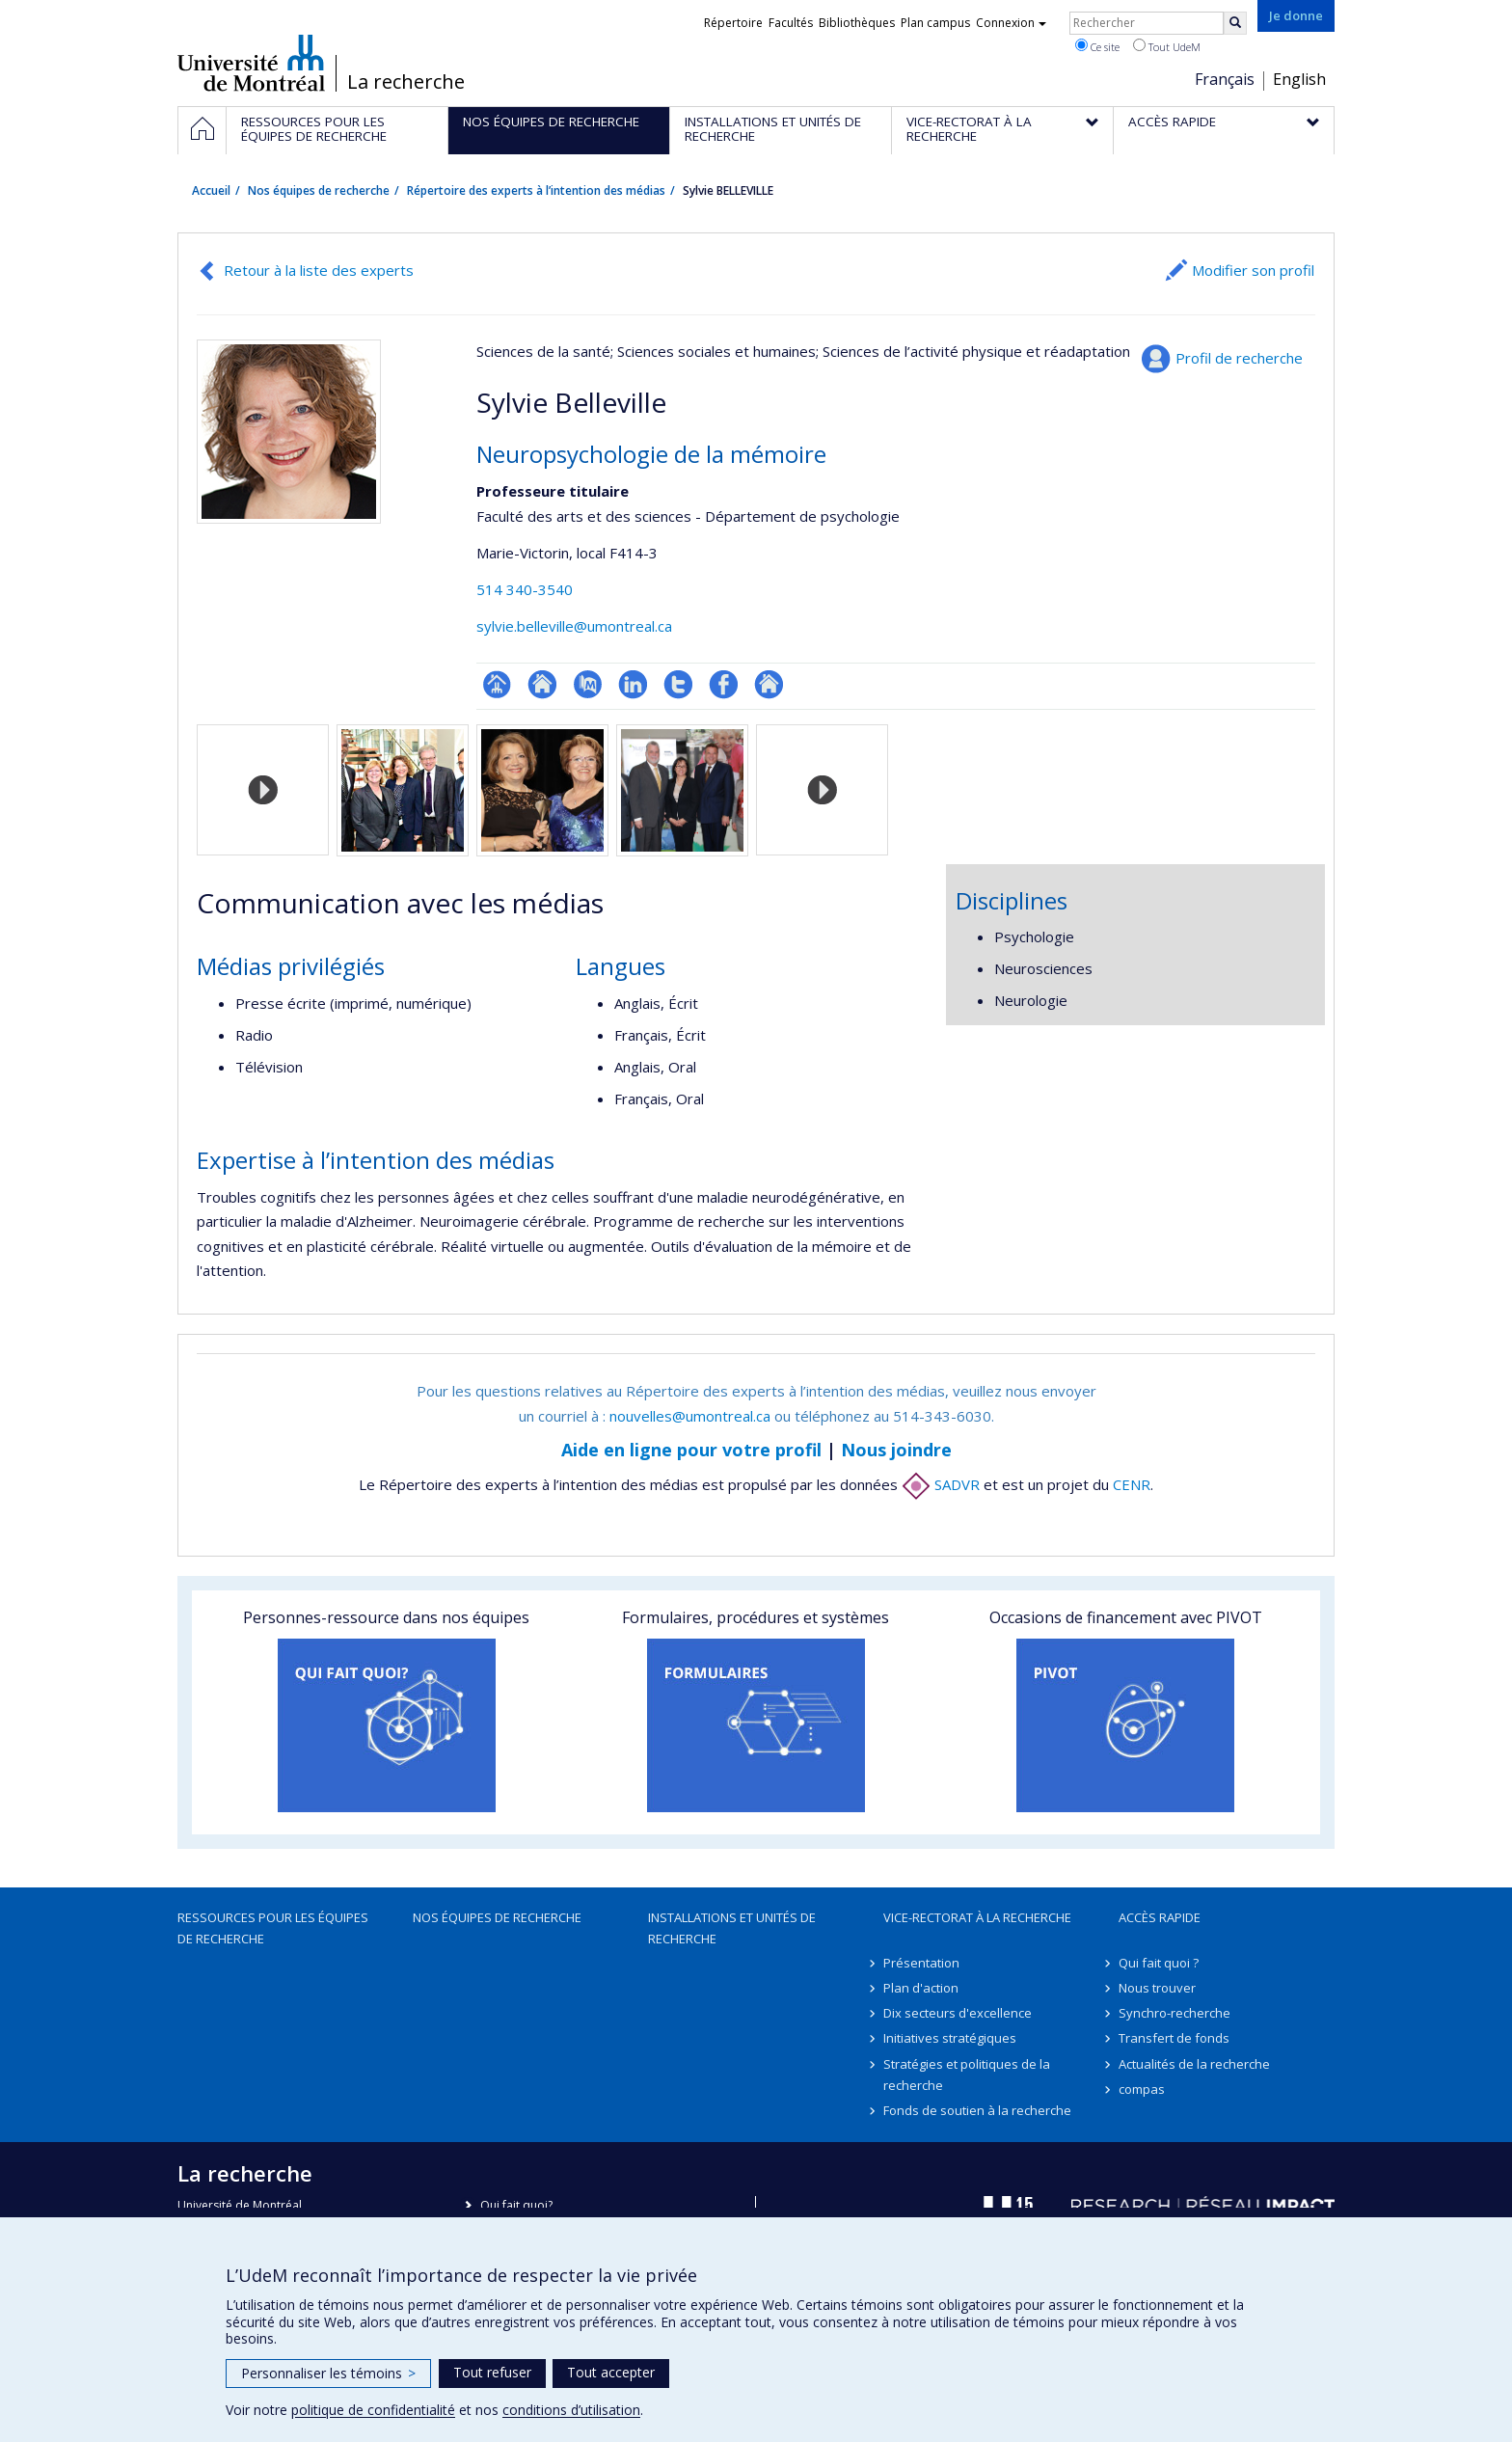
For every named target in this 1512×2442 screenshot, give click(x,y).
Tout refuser (492, 2372)
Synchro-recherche (1174, 2012)
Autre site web (769, 684)
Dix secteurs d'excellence (957, 2012)
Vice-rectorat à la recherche (977, 1917)
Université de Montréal (251, 63)
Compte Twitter (678, 684)
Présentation (921, 1962)
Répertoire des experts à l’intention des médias (536, 190)
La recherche (406, 82)
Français (1225, 79)
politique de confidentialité (373, 2410)
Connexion (1011, 22)
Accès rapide (1160, 1917)
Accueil (211, 190)
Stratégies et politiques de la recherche (966, 2074)
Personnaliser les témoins (328, 2373)
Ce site (1097, 46)
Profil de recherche (1239, 357)
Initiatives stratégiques (949, 2038)
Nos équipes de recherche (319, 190)
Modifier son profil (1253, 270)
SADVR (941, 1484)
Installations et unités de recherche (732, 1928)
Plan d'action (920, 1987)
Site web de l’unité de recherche (542, 684)
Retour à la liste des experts (319, 270)
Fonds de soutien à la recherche (977, 2110)
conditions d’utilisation (571, 2410)
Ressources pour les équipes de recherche (272, 1928)
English (1299, 79)
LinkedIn (633, 684)
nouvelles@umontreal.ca (689, 1415)
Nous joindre (896, 1449)
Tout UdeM (1167, 46)
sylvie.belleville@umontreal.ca (574, 626)
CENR (1131, 1484)
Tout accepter (611, 2372)
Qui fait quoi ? (1159, 1962)
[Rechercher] (1235, 23)
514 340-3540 (524, 589)
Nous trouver (1157, 1987)
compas (1142, 2089)
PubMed (588, 684)
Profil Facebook (724, 684)
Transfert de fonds (1174, 2038)
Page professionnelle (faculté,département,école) (497, 684)
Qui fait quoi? (516, 2205)
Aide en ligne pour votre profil (691, 1449)
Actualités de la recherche (1194, 2064)
